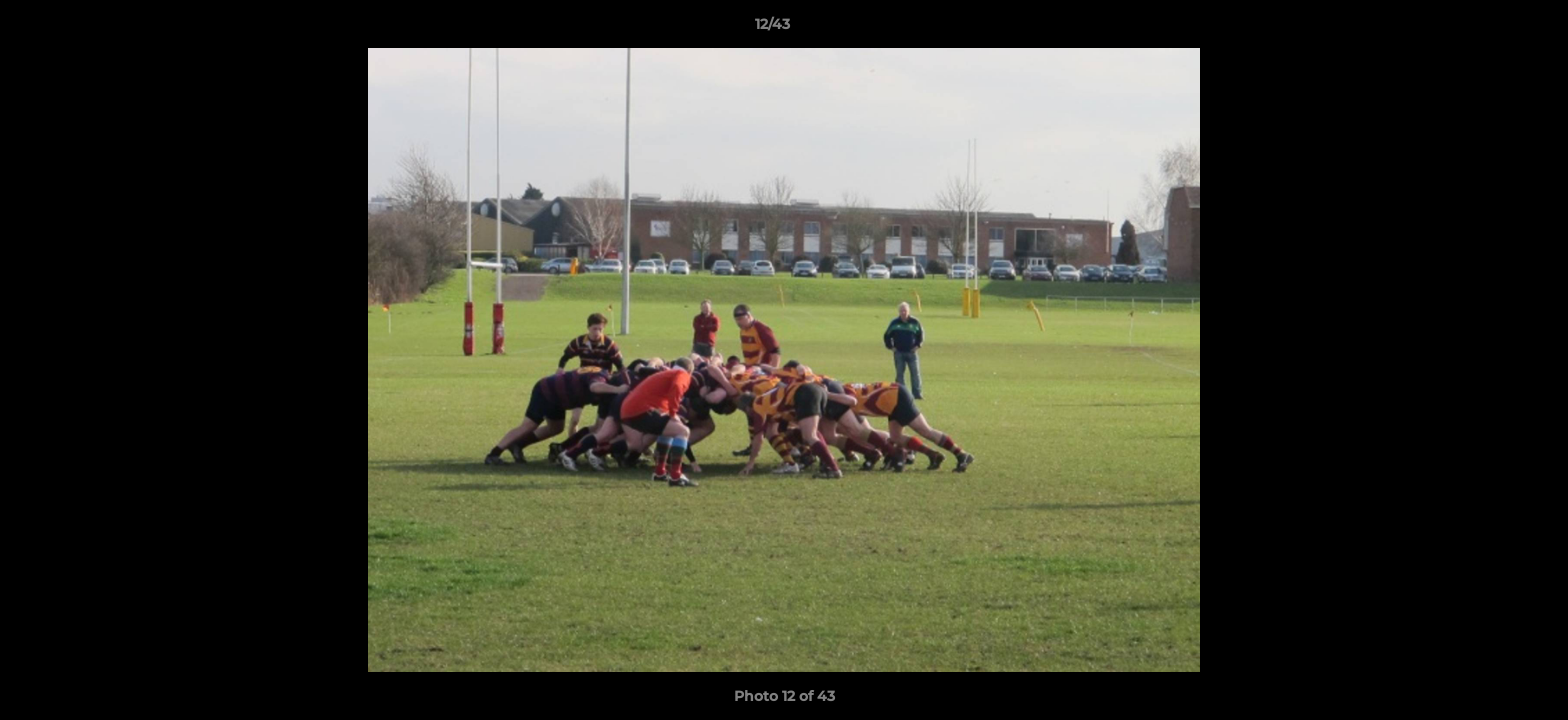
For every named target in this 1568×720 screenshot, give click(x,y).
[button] (1484, 29)
